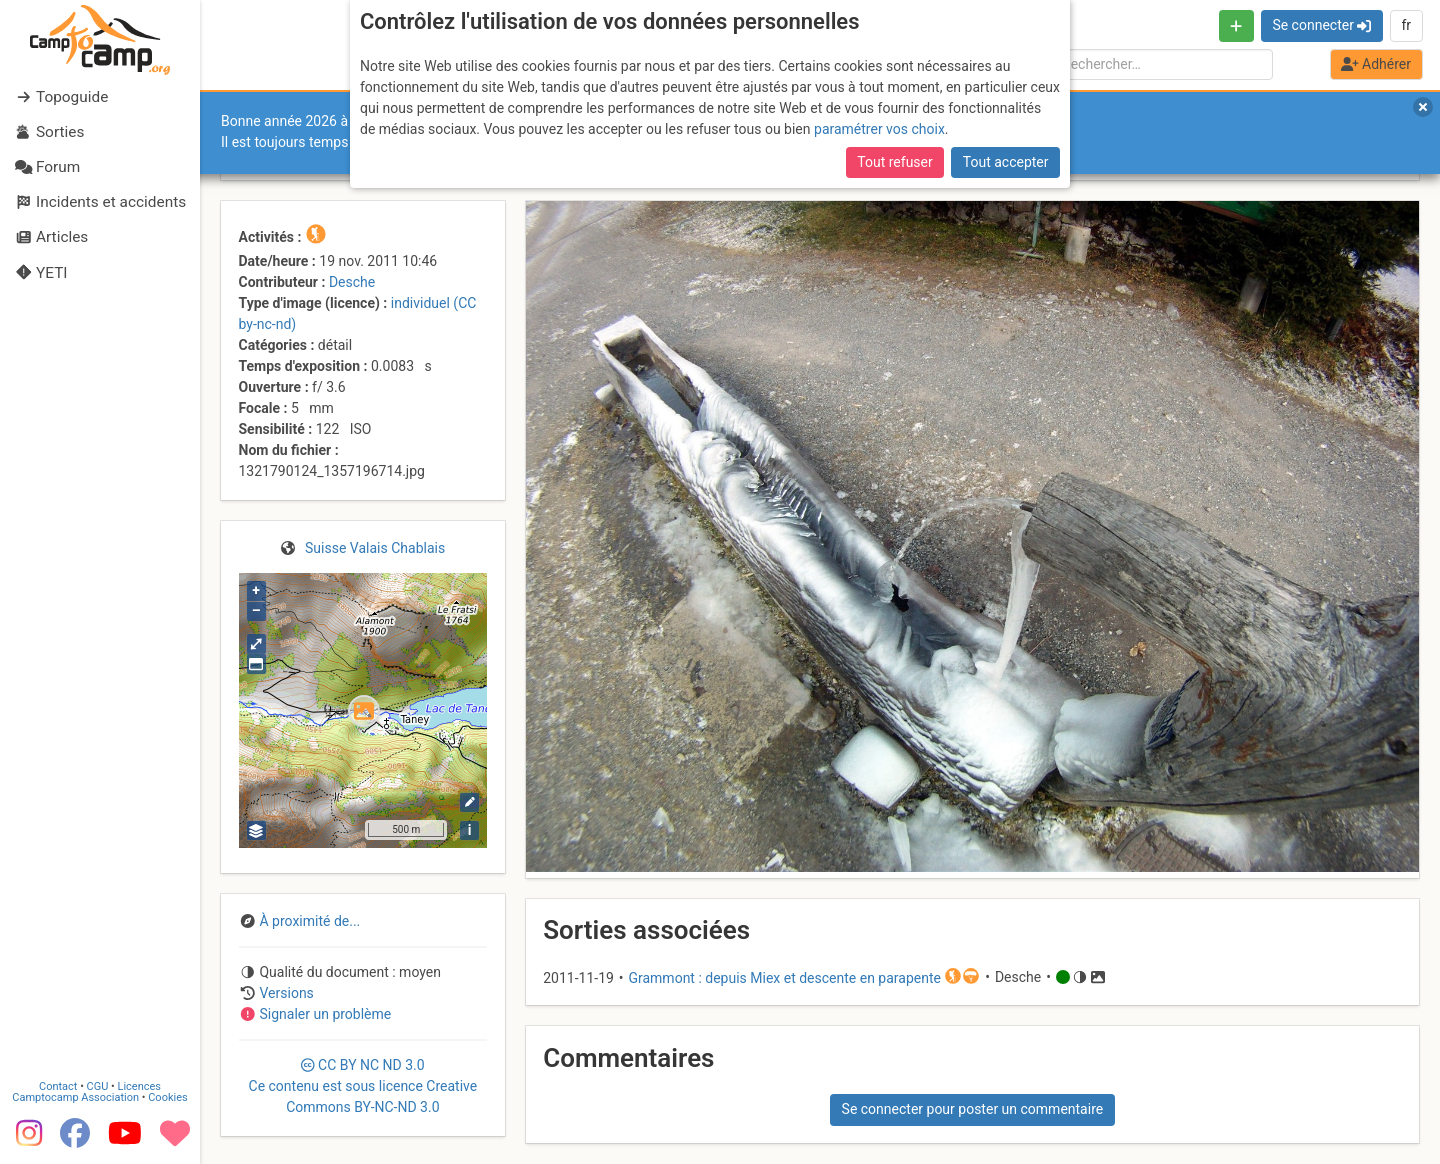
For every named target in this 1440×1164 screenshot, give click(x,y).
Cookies (167, 1097)
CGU (98, 1086)
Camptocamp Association (75, 1097)
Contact (58, 1086)
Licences (139, 1086)
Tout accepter (1006, 162)
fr (1406, 25)
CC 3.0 (363, 1086)
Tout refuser (894, 162)
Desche (352, 282)
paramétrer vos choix (879, 129)
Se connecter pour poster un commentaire (973, 1109)
